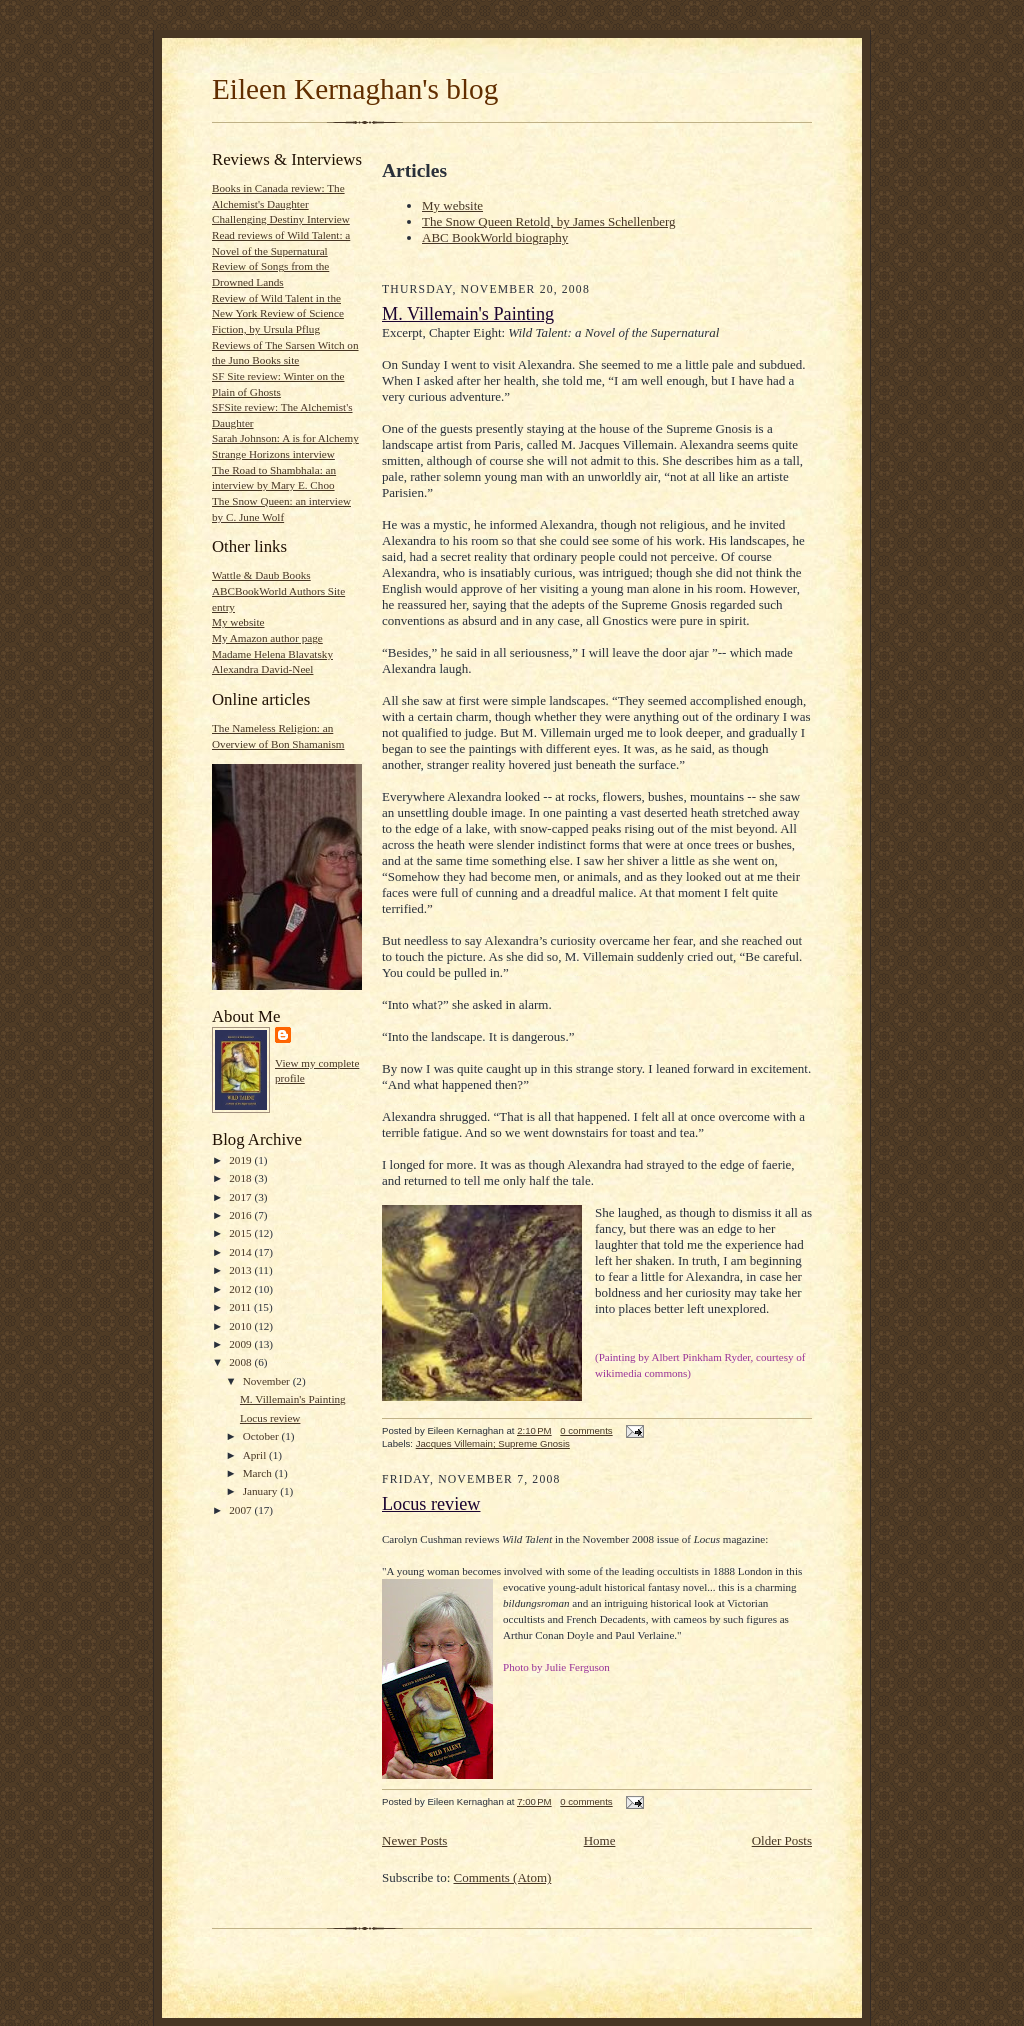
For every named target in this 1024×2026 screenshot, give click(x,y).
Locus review (270, 1418)
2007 (241, 1510)
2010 (241, 1326)
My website (238, 622)
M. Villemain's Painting (293, 1399)
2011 (241, 1307)
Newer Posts (414, 1840)
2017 (241, 1197)
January (262, 1491)
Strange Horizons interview (273, 454)
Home (600, 1840)
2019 (241, 1160)
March (259, 1473)
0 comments (586, 1430)
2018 (241, 1178)
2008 (241, 1362)
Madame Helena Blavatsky (272, 654)
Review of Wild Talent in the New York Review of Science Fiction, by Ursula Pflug (278, 313)
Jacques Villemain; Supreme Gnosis (493, 1443)
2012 (241, 1289)
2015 (241, 1233)
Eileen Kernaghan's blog (355, 89)
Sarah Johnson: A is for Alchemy (285, 438)
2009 (241, 1344)
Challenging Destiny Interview (281, 219)
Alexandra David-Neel (262, 669)
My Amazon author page (267, 638)
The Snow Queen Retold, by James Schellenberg (549, 221)
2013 (241, 1270)
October (262, 1436)
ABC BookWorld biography (495, 237)
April (256, 1455)
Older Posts (782, 1840)
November (268, 1381)
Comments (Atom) (503, 1877)
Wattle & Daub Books (261, 575)
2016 (241, 1215)
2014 (241, 1252)
